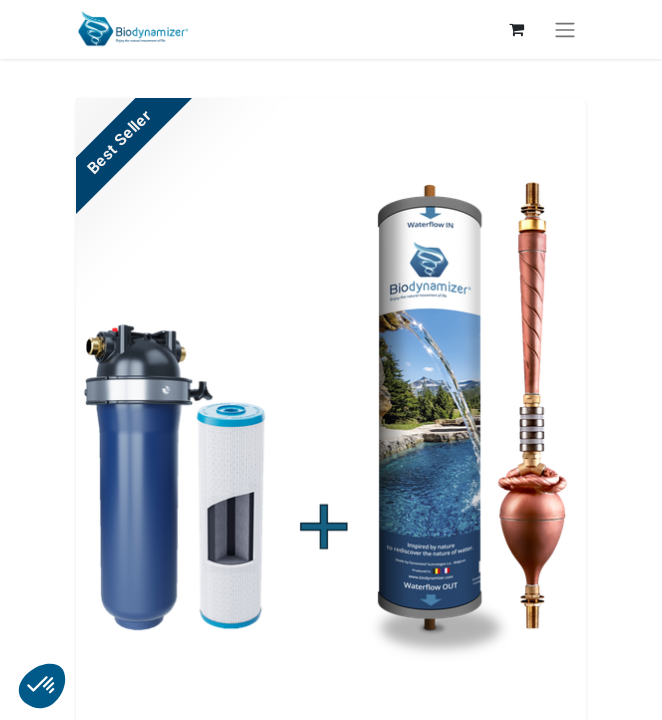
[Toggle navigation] (565, 29)
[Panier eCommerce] (516, 29)
